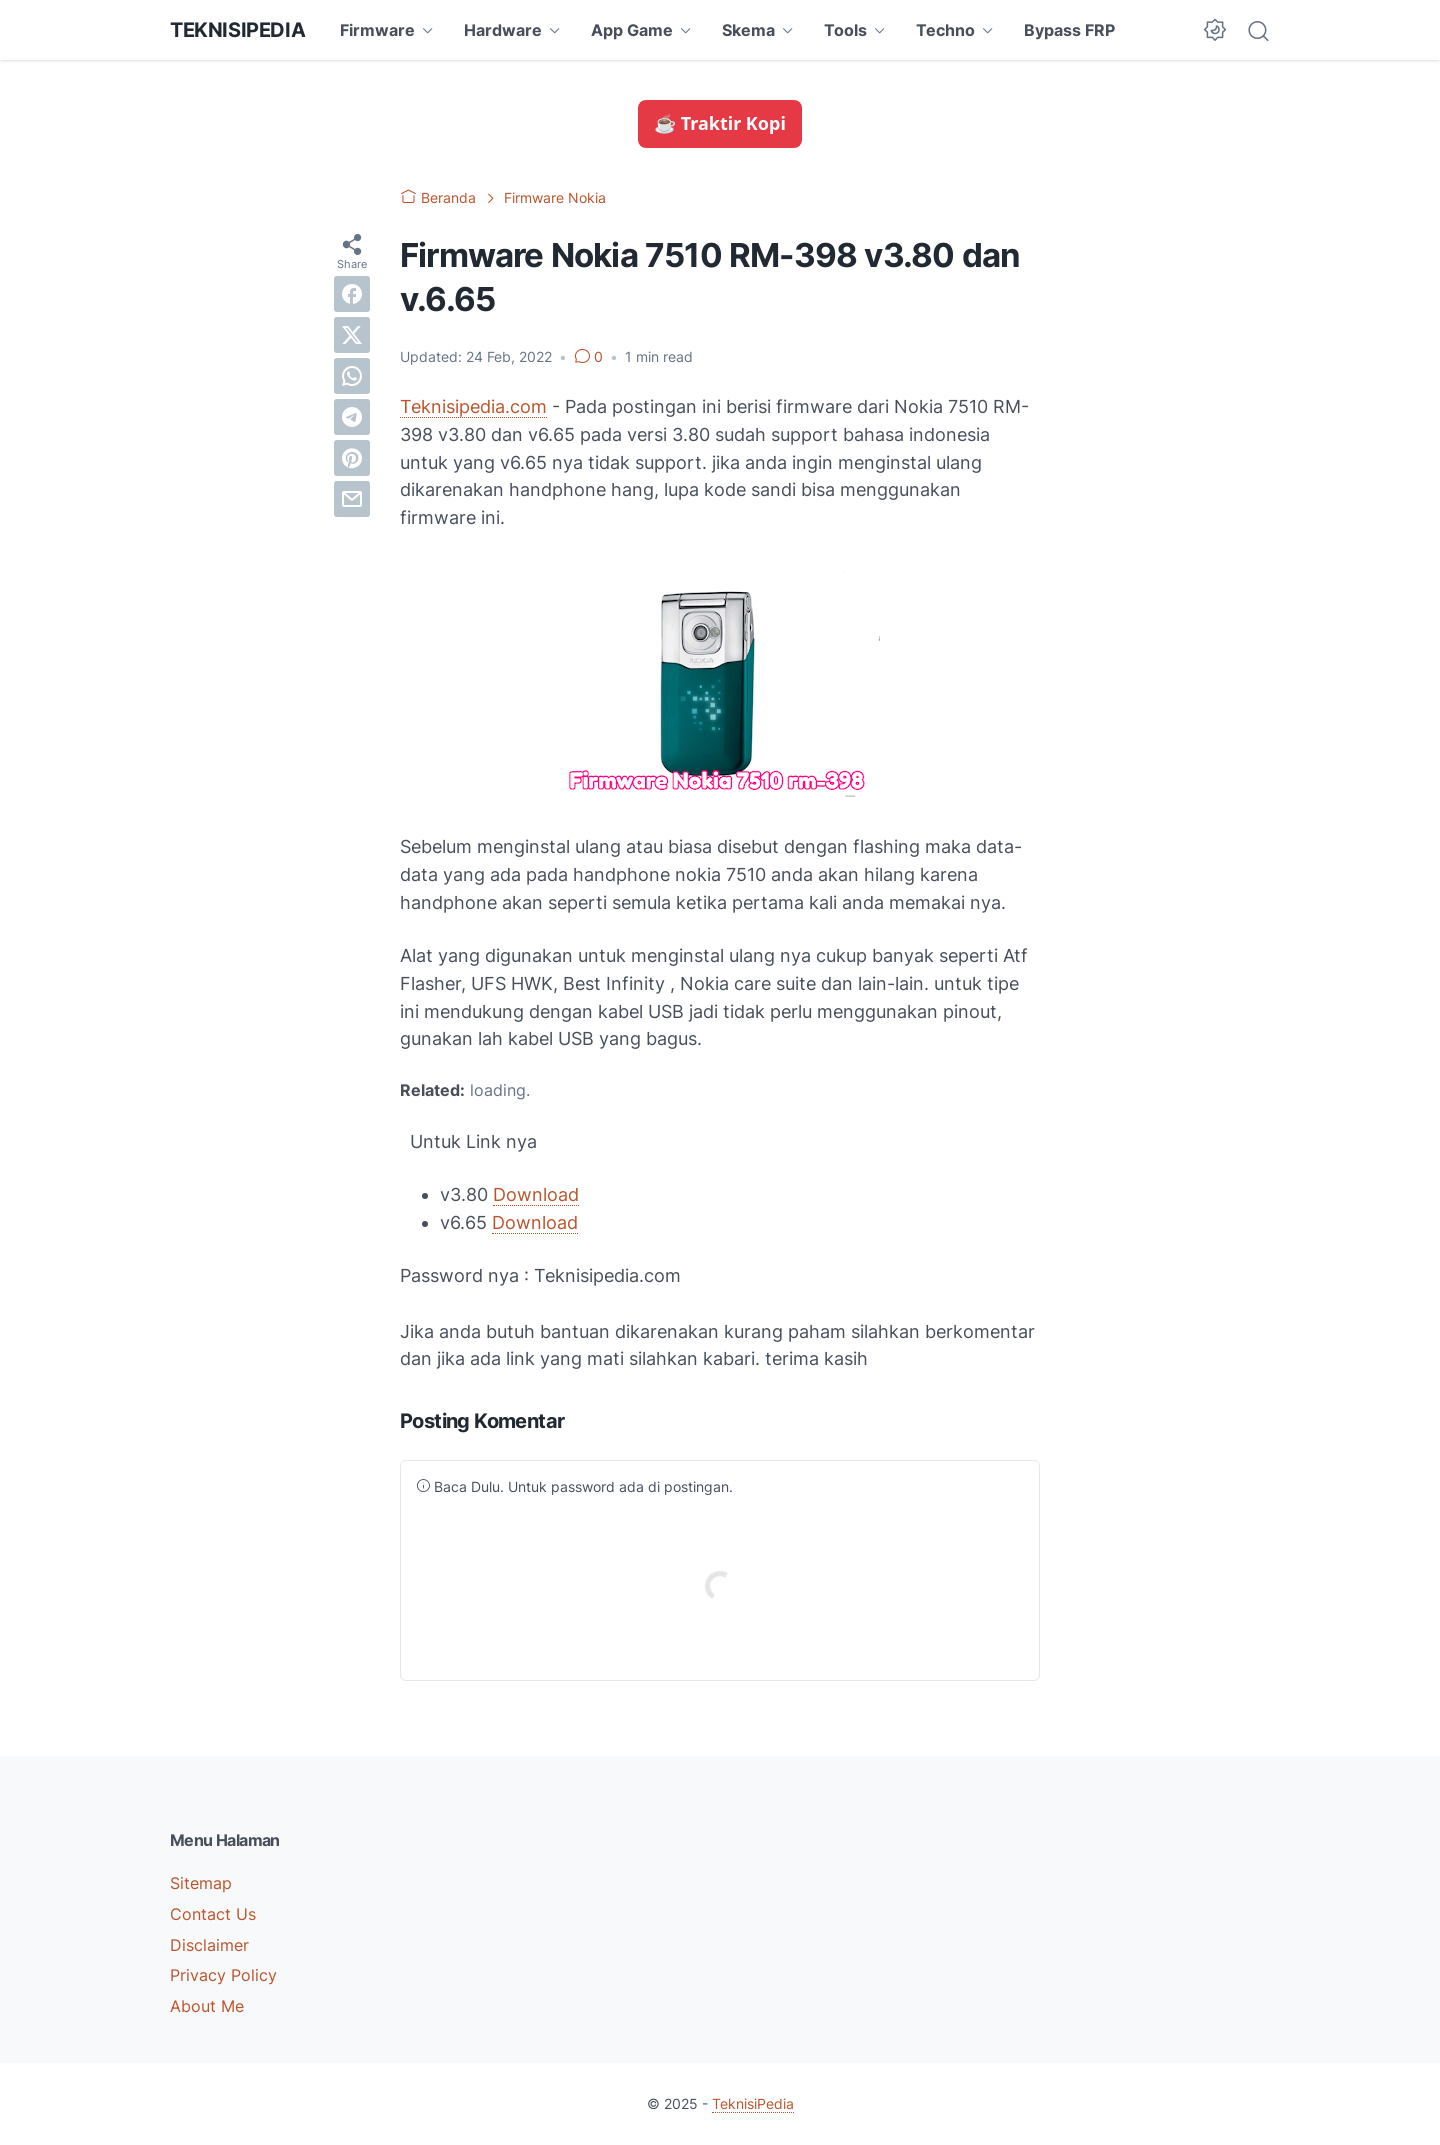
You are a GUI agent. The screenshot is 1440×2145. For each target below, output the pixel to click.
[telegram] (352, 417)
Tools (845, 30)
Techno (945, 30)
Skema (748, 30)
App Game (632, 30)
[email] (352, 499)
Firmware (377, 30)
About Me (207, 2006)
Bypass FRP (1069, 30)
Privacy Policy (223, 1975)
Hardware (503, 30)
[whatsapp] (352, 376)
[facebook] (352, 294)
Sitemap (201, 1883)
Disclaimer (209, 1945)
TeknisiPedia (237, 30)
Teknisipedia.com (473, 406)
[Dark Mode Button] (1215, 30)
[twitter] (352, 335)
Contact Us (213, 1914)
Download (536, 1194)
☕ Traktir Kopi (720, 123)
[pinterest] (352, 458)
